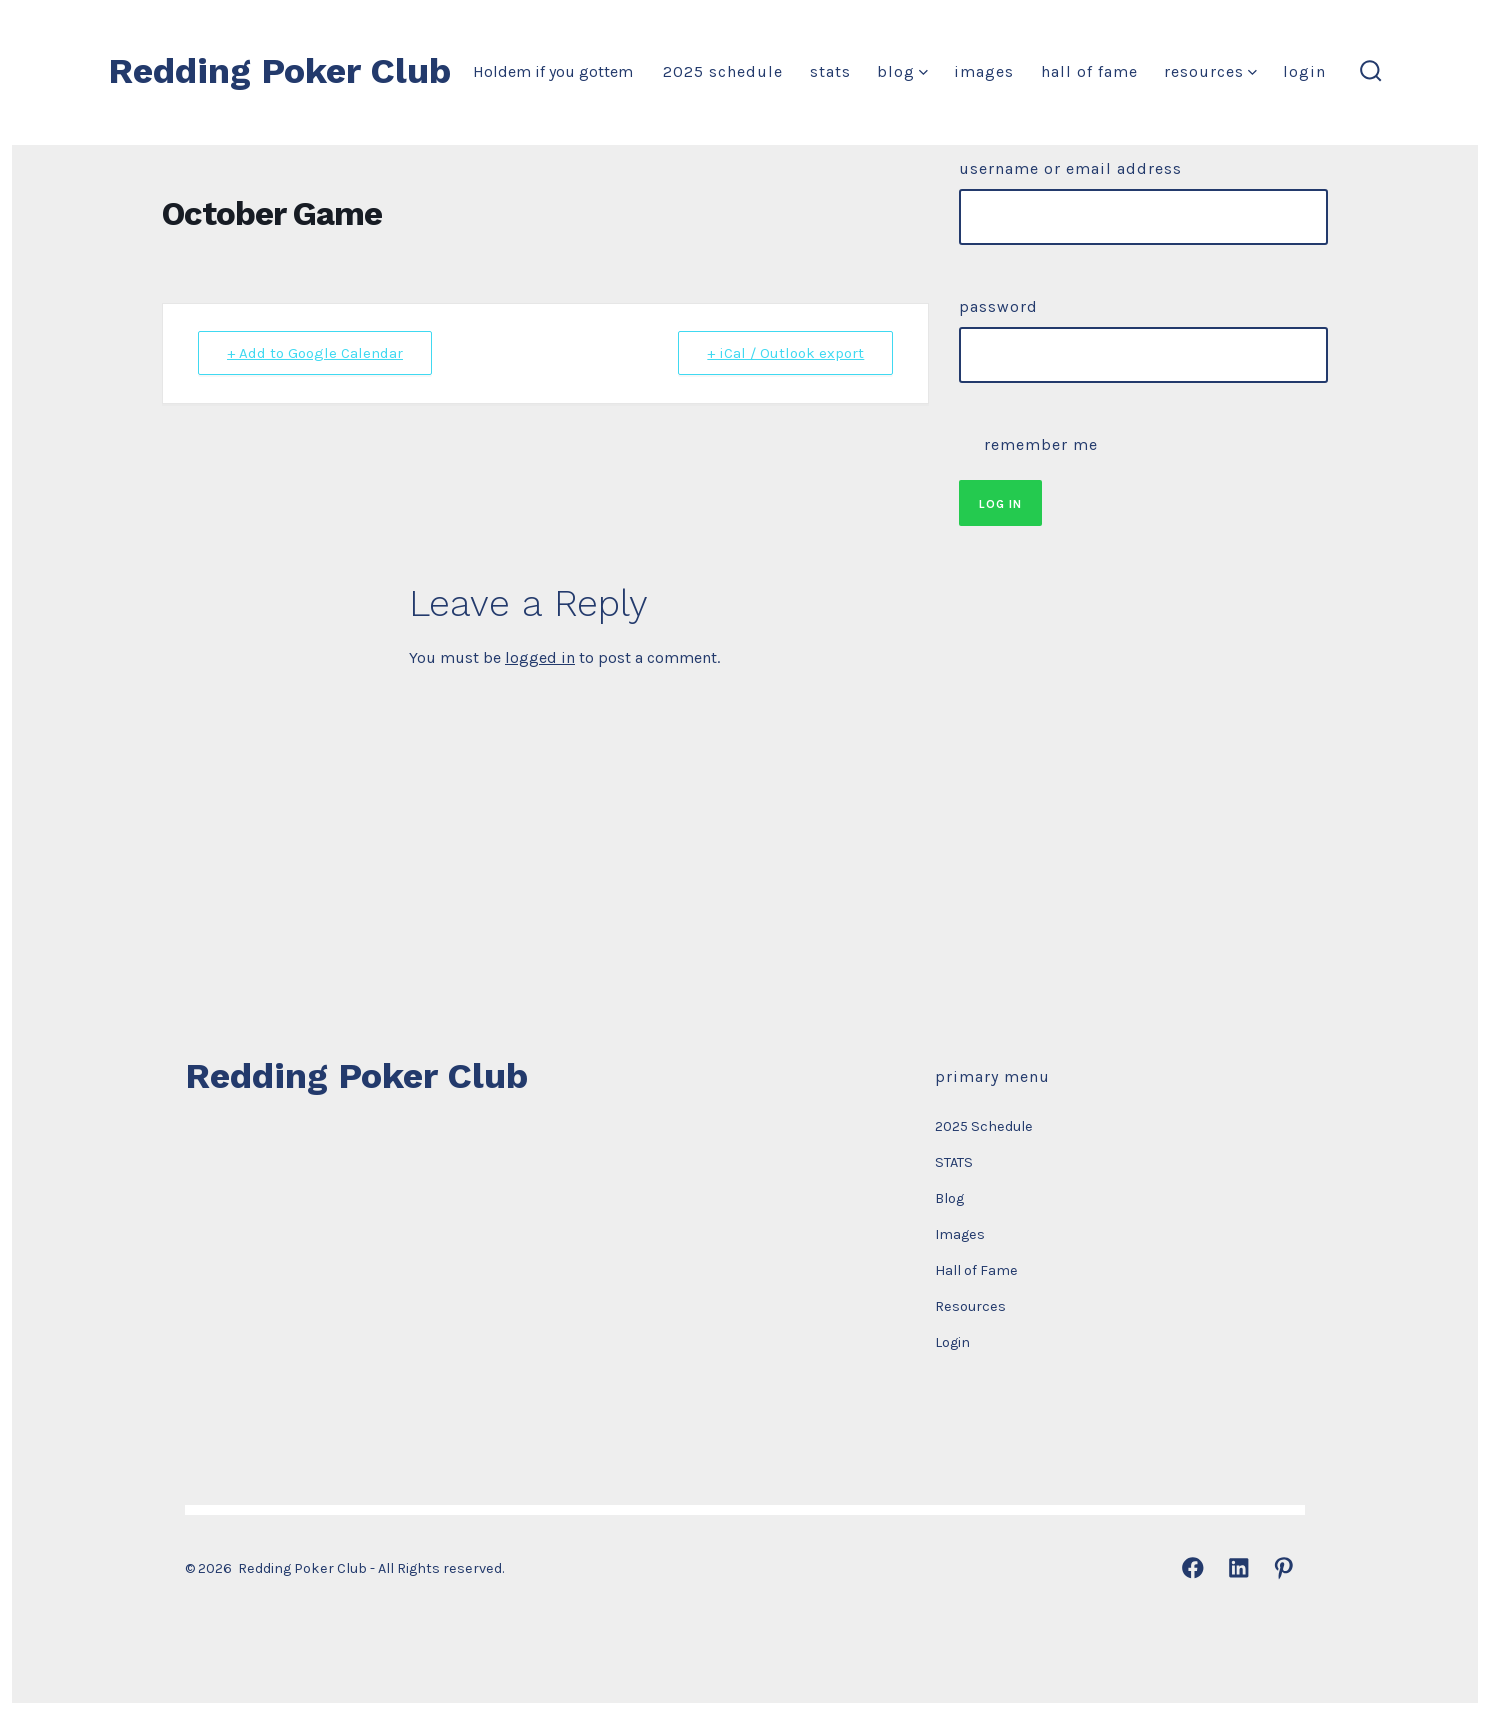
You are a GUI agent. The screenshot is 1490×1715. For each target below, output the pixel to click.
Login (1304, 71)
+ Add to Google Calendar (315, 353)
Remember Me (1028, 442)
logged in (540, 657)
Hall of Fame (1089, 71)
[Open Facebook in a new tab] (1193, 1568)
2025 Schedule (723, 71)
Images (984, 71)
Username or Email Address (1070, 168)
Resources (1210, 71)
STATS (830, 71)
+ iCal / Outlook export (785, 353)
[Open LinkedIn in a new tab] (1239, 1568)
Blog (902, 71)
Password (998, 306)
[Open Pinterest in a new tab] (1284, 1568)
